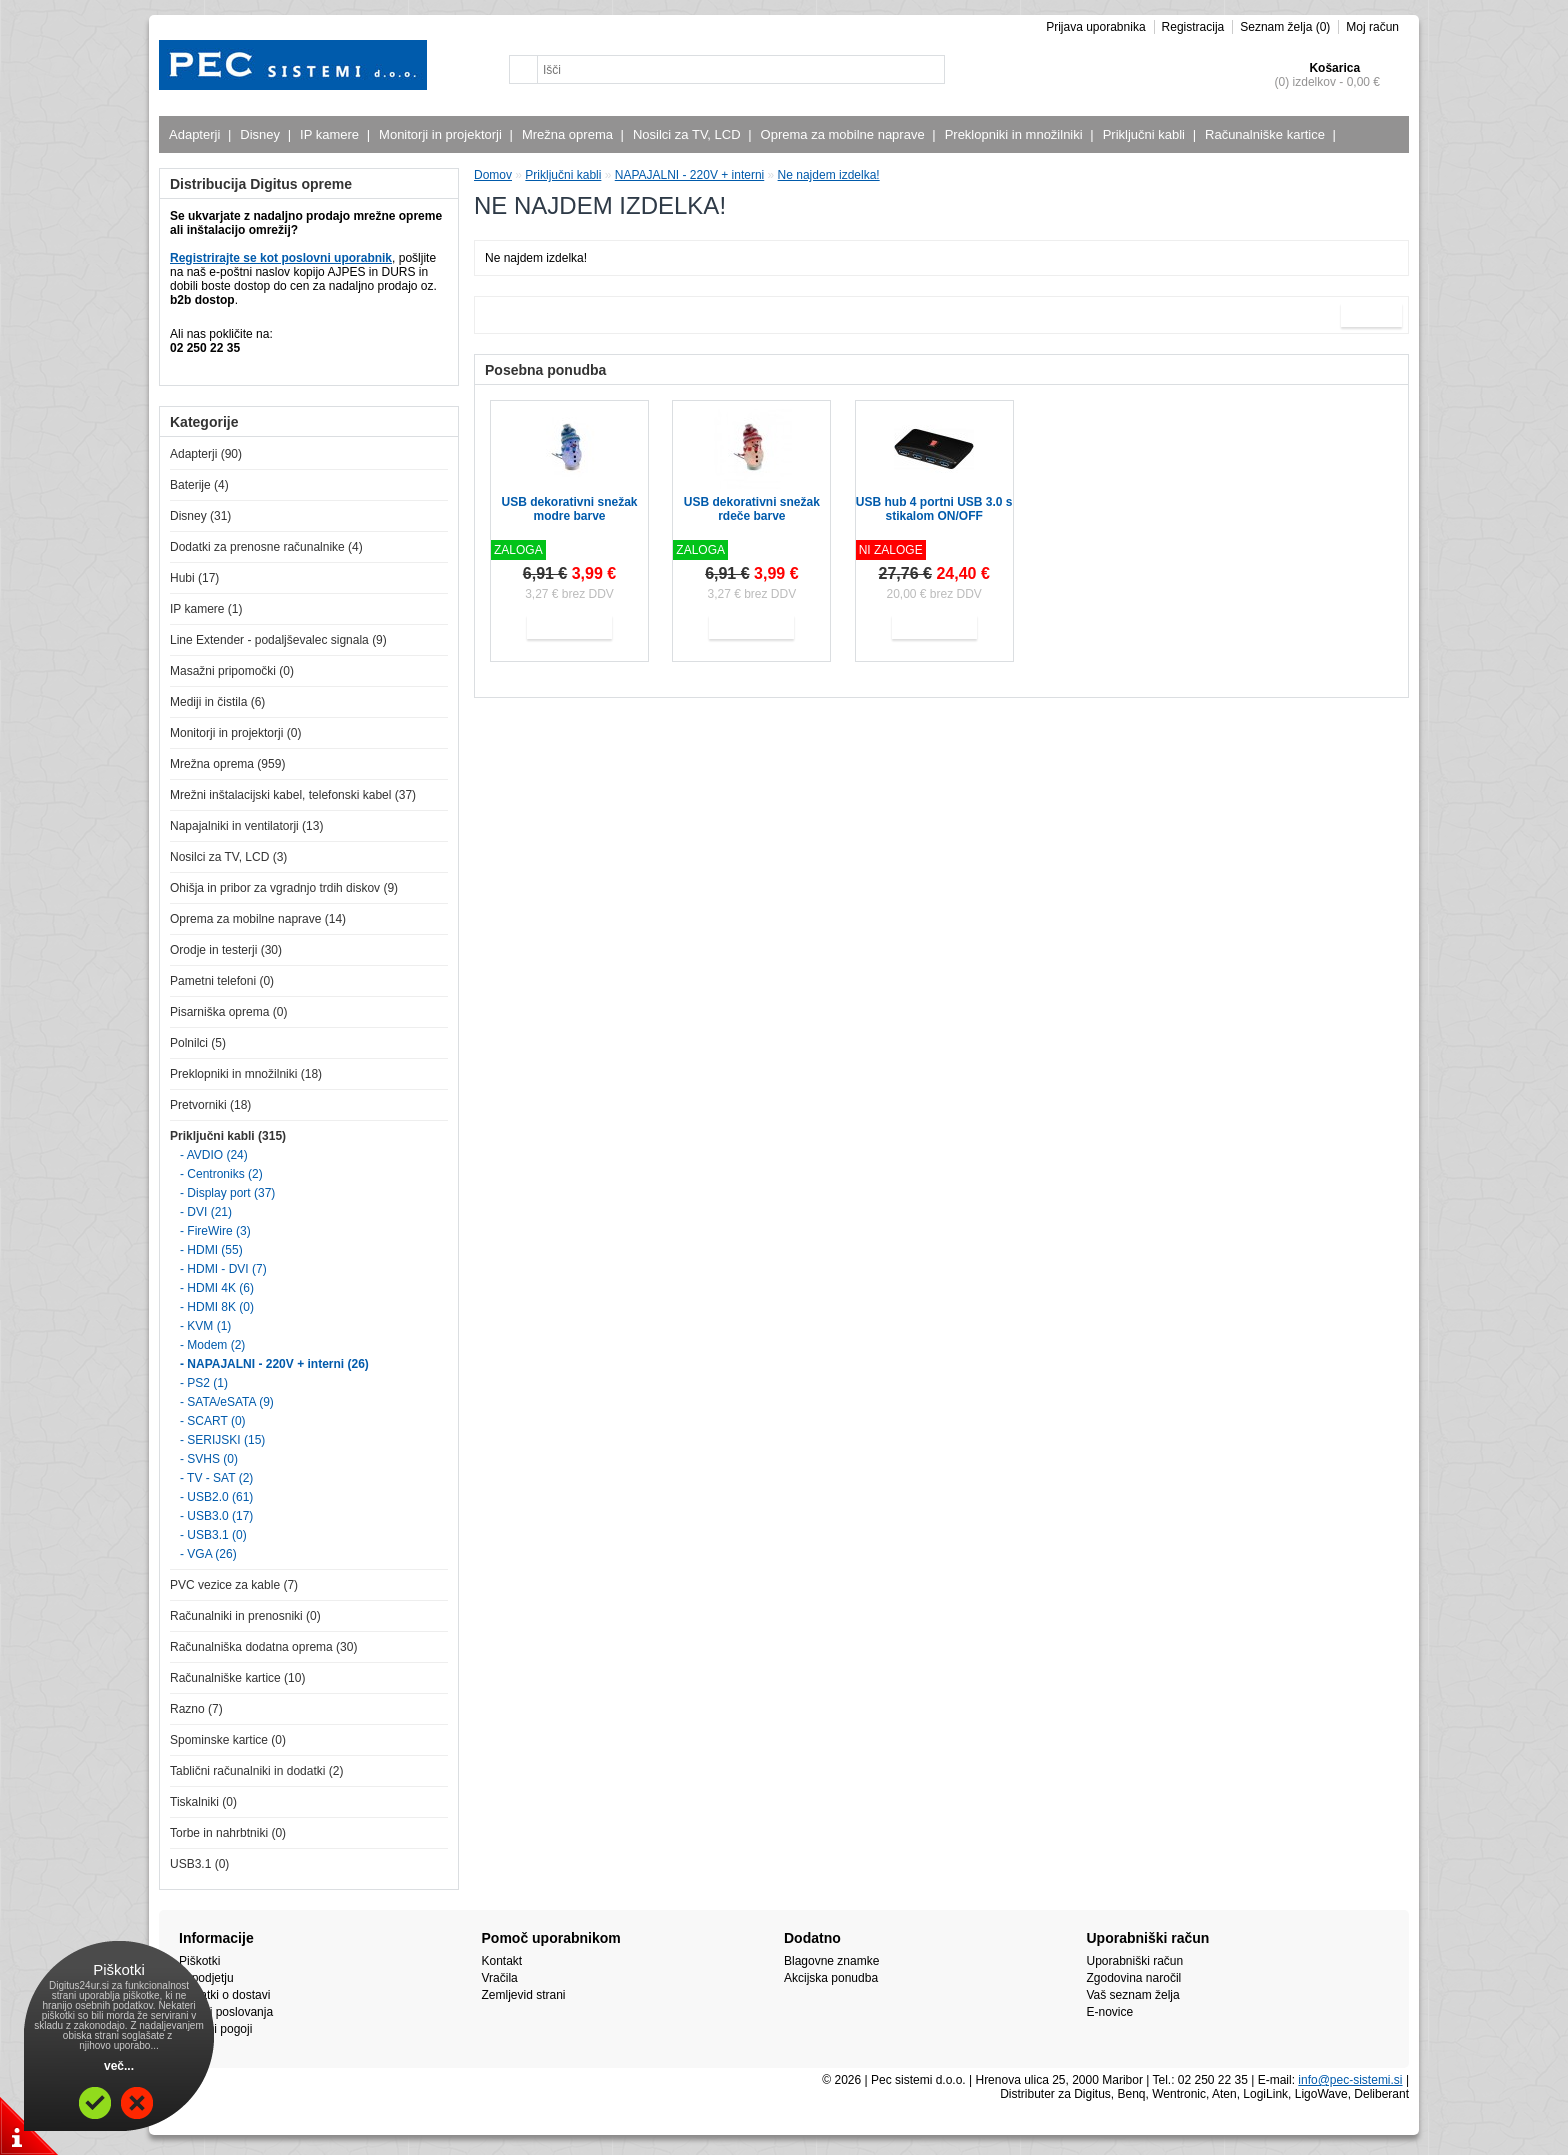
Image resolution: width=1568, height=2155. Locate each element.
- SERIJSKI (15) (222, 1440)
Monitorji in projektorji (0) (235, 733)
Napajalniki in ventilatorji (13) (246, 826)
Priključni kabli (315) (228, 1136)
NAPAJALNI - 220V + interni (690, 175)
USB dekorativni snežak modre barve (569, 509)
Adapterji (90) (206, 454)
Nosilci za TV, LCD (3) (228, 857)
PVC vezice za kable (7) (234, 1585)
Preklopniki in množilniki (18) (246, 1074)
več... (119, 2066)
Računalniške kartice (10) (237, 1678)
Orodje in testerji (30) (226, 950)
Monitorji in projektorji (443, 134)
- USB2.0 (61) (216, 1497)
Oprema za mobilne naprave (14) (258, 919)
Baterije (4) (199, 485)
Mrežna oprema (570, 134)
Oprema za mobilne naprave (845, 134)
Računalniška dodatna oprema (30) (263, 1647)
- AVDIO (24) (214, 1155)
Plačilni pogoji (215, 2029)
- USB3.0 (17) (216, 1516)
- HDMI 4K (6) (217, 1288)
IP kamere (332, 134)
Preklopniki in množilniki (1016, 134)
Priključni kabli (1146, 134)
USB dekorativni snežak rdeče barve (752, 509)
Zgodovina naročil (1134, 1978)
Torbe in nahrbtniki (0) (228, 1833)
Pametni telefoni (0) (222, 981)
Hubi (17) (194, 578)
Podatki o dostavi (224, 1995)
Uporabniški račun (1135, 1961)
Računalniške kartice (1267, 134)
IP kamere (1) (206, 609)
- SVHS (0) (209, 1459)
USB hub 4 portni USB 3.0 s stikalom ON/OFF (934, 509)
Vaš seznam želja (1133, 1995)
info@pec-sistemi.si (1350, 2080)
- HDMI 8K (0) (217, 1307)
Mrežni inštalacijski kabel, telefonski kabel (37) (293, 795)
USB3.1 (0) (199, 1864)
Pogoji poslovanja (226, 2012)
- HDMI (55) (211, 1250)
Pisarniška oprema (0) (228, 1012)
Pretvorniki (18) (210, 1105)
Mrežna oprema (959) (227, 764)
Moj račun (1372, 27)
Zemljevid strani (524, 1995)
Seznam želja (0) (1285, 27)
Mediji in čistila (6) (217, 702)
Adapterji (197, 134)
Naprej (1371, 315)
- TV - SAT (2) (216, 1478)
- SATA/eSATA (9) (227, 1402)
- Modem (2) (212, 1345)
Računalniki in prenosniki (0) (245, 1616)
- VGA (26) (208, 1554)
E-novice (1110, 2012)
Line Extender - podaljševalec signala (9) (278, 640)
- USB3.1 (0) (213, 1535)
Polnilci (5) (198, 1043)
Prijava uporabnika (1095, 27)
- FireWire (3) (215, 1231)
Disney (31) (200, 516)
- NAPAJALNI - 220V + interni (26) (274, 1364)
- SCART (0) (213, 1421)
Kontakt (502, 1961)
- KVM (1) (205, 1326)
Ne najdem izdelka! (829, 175)
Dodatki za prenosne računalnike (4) (266, 547)
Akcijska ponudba (831, 1978)
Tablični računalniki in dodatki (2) (256, 1771)
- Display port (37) (227, 1193)
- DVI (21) (206, 1212)
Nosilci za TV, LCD (689, 134)
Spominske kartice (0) (228, 1740)
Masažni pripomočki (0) (232, 671)
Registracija (1193, 27)
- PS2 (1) (204, 1383)
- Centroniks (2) (221, 1174)
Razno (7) (196, 1709)
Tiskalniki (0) (203, 1802)
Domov (493, 175)
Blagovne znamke (831, 1961)
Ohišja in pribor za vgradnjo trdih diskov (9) (284, 888)
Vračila (500, 1978)
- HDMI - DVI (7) (223, 1269)
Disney (262, 134)
